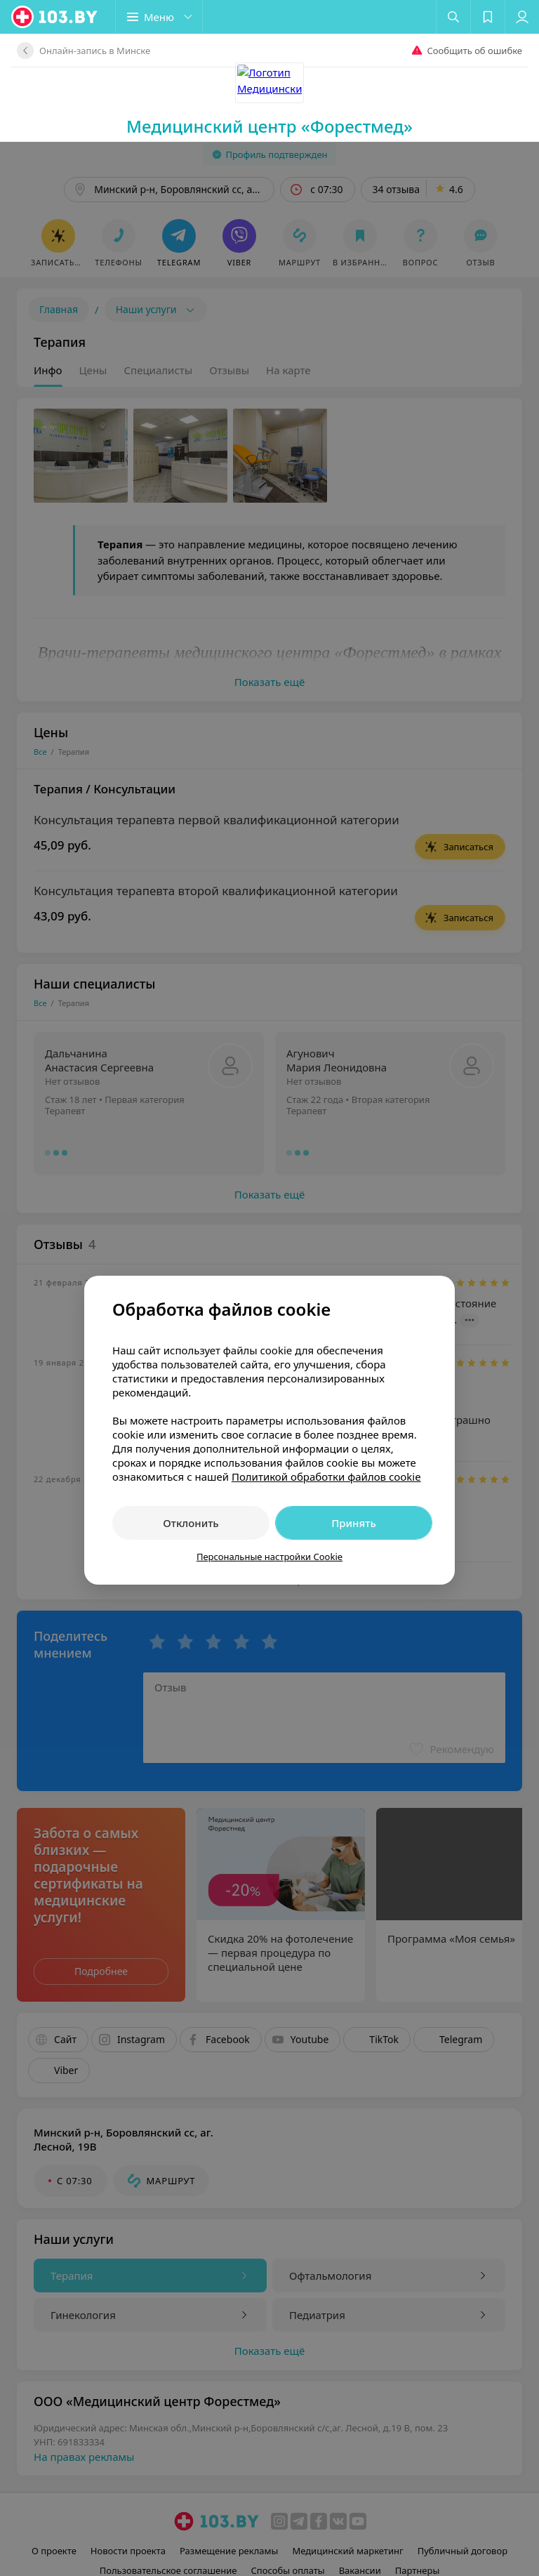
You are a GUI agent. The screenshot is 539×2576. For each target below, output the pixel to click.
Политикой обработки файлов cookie (326, 1335)
